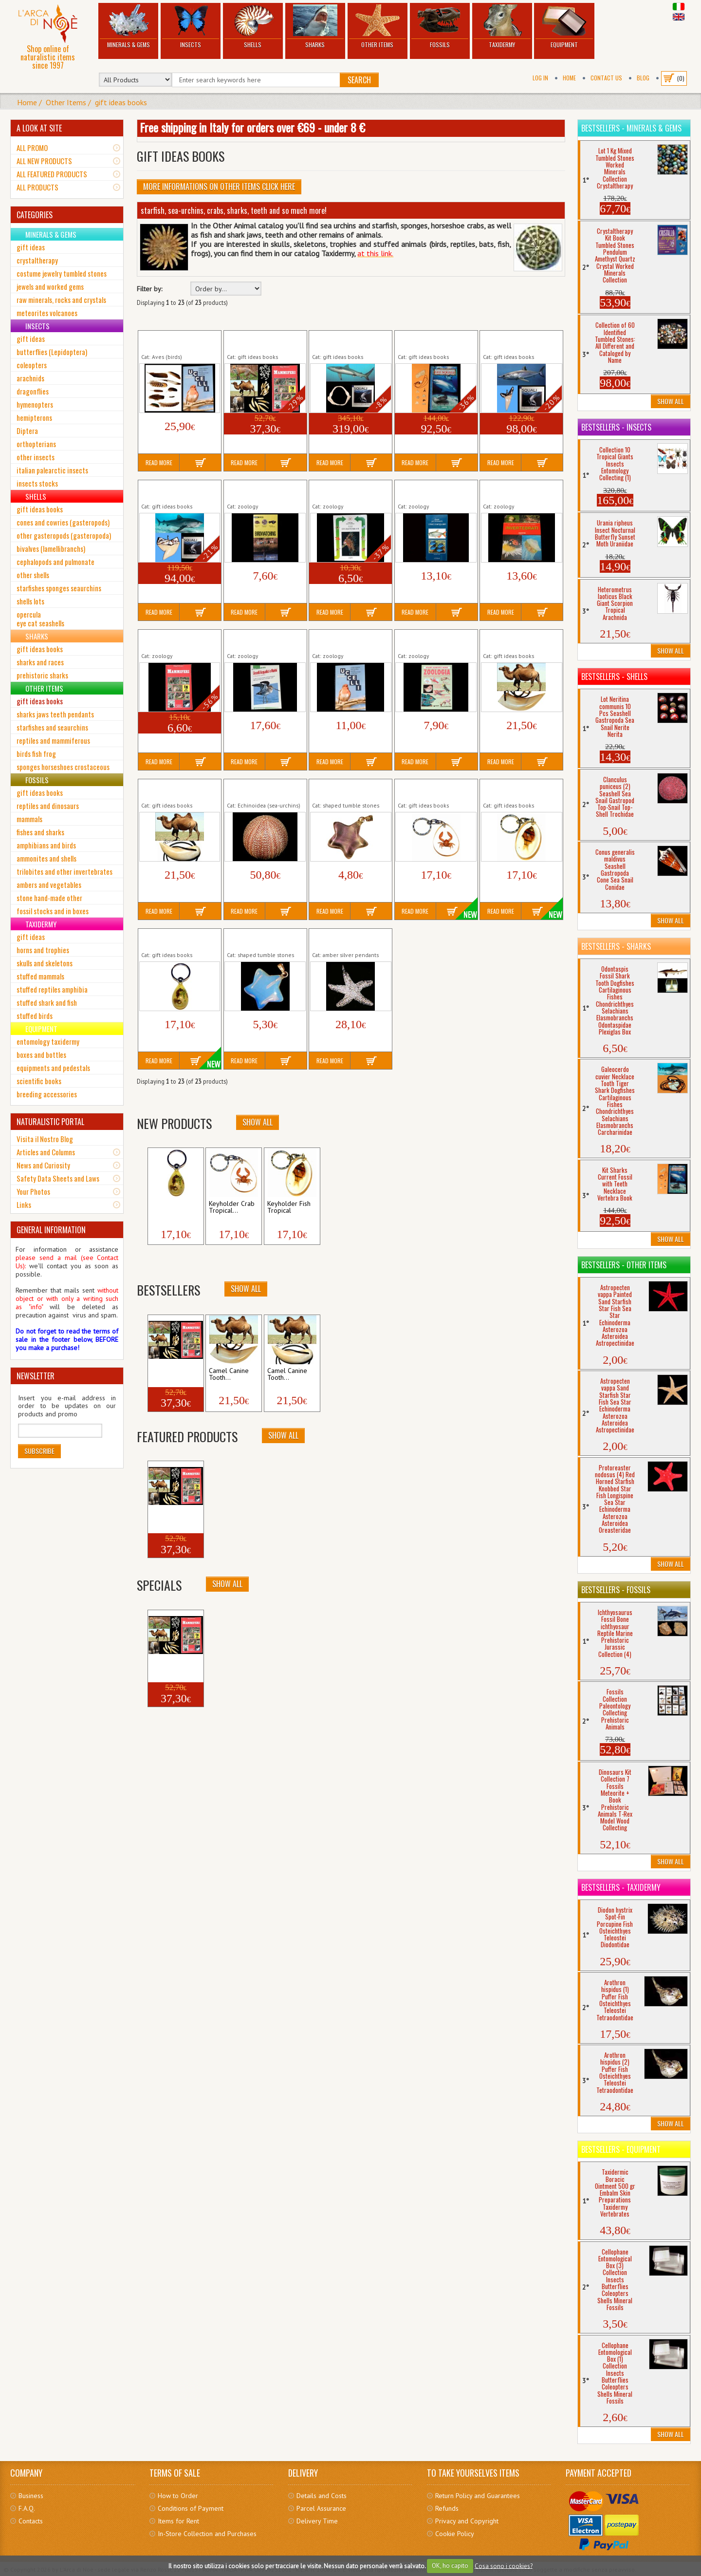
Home (569, 78)
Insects (190, 26)
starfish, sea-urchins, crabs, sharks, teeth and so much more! (234, 210)
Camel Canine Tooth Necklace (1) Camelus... (517, 640)
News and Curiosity (43, 1165)
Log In (540, 78)
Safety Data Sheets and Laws (58, 1178)
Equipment (563, 26)
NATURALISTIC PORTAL (50, 1122)
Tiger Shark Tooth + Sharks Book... (170, 490)
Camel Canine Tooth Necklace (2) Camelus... (175, 789)
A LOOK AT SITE (39, 128)
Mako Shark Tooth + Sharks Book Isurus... (513, 341)
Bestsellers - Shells (614, 676)
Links (24, 1204)
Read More (159, 462)
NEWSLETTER (36, 1376)
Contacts (30, 2521)
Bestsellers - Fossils (615, 1590)
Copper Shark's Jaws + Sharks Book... (344, 341)
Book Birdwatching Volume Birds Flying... (258, 490)
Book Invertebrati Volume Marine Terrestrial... (520, 490)
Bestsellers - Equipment (621, 2149)
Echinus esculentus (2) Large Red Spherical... (259, 789)
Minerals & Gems (128, 26)
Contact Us (606, 78)
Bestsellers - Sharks (616, 946)
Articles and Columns (46, 1152)
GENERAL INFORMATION (51, 1230)
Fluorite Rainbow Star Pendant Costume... (343, 789)
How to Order (178, 2495)
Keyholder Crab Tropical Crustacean (433, 789)
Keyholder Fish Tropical (517, 786)
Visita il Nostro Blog (45, 1138)
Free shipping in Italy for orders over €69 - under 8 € (252, 127)
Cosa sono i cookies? (504, 2565)
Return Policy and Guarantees (477, 2495)
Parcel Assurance (321, 2508)
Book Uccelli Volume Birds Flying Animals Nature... (350, 640)
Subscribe (39, 1451)
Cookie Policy (454, 2533)
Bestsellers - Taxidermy (621, 1887)
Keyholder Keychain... (166, 1207)
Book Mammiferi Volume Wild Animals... (177, 640)
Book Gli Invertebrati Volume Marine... (342, 490)
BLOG (643, 78)
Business (30, 2495)
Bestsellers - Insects (616, 427)
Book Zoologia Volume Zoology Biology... (431, 640)
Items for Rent (178, 2521)
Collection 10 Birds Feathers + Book (169, 341)
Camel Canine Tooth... (229, 1374)
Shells (252, 26)
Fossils (439, 26)
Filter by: (149, 289)
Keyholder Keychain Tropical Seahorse (170, 939)
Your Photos (33, 1191)
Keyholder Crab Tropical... (232, 1207)
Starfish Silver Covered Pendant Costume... (346, 939)
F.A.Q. (26, 2508)
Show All (257, 1122)
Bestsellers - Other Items (623, 1265)
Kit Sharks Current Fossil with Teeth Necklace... (433, 341)
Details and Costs (321, 2495)
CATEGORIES (35, 215)
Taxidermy (502, 26)
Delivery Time (317, 2521)
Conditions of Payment (190, 2508)
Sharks (315, 26)
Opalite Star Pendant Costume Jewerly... (257, 939)
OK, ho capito (450, 2565)
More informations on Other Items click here (219, 186)
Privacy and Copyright (466, 2521)
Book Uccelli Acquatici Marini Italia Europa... (258, 640)
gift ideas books (121, 102)
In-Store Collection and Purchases (207, 2533)
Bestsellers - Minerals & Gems (631, 128)
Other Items (377, 26)
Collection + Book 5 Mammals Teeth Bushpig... (265, 341)
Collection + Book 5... (168, 1374)
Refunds (447, 2508)
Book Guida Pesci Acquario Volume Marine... (436, 490)
